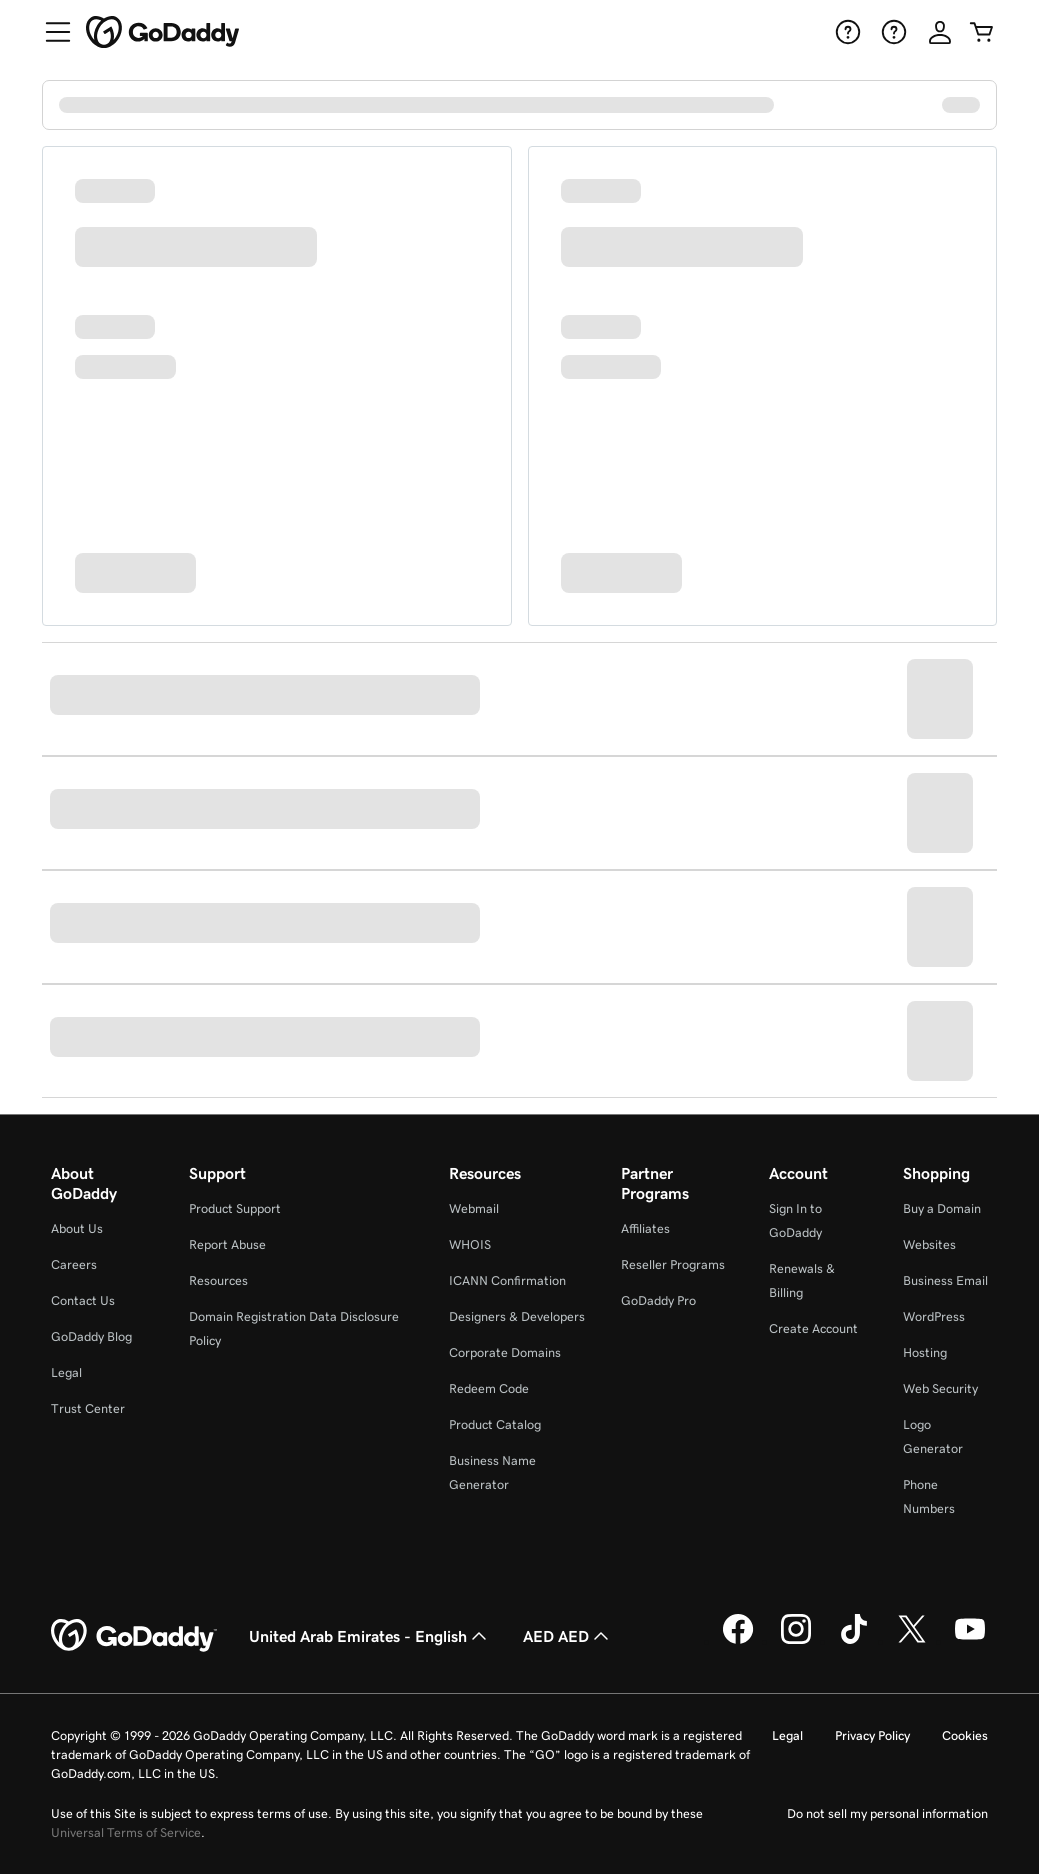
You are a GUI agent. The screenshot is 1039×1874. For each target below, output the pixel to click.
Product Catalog (495, 1424)
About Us (77, 1228)
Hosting (925, 1352)
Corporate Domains (505, 1352)
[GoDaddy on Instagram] (796, 1641)
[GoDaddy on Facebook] (738, 1641)
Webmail (474, 1208)
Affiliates (645, 1228)
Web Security (940, 1388)
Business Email (945, 1280)
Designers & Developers (517, 1316)
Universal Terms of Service (126, 1832)
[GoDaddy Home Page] (134, 1636)
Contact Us (83, 1300)
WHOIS (470, 1244)
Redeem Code (489, 1388)
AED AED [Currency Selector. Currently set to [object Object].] (568, 1636)
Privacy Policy (872, 1735)
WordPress (934, 1316)
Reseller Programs (673, 1264)
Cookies (965, 1735)
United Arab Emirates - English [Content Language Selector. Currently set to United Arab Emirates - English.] (370, 1636)
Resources (218, 1280)
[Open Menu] (50, 32)
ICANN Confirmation (507, 1280)
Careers (74, 1264)
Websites (929, 1244)
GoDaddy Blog (91, 1336)
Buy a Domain (942, 1208)
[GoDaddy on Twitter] (912, 1641)
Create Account (813, 1328)
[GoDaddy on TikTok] (854, 1641)
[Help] (846, 32)
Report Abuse (227, 1244)
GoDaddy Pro (658, 1300)
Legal (66, 1372)
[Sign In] (940, 32)
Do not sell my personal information (887, 1813)
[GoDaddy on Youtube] (970, 1641)
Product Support (235, 1208)
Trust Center (88, 1408)
